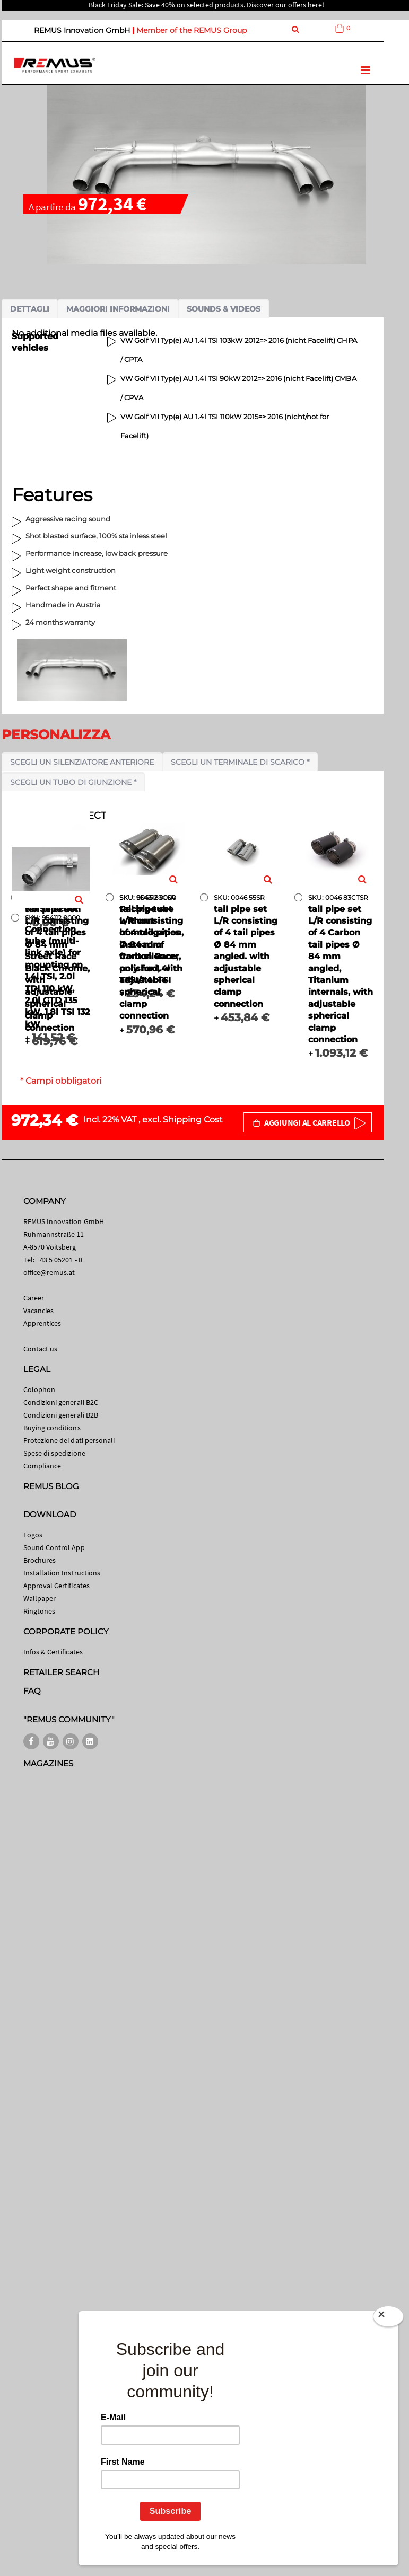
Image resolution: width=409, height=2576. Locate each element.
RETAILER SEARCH (61, 1672)
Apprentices (42, 1323)
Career (33, 1298)
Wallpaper (39, 1598)
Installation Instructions (62, 1573)
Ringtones (39, 1611)
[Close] (388, 2316)
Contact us (40, 1348)
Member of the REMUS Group (191, 30)
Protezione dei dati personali (69, 1440)
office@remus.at (49, 1272)
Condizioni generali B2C (61, 1402)
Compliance (42, 1466)
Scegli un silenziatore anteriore (82, 762)
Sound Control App (54, 1547)
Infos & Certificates (53, 1652)
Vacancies (38, 1310)
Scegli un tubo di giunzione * (73, 782)
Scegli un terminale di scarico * (240, 762)
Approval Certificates (56, 1585)
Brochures (39, 1560)
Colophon (39, 1389)
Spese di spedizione (54, 1453)
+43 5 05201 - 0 (59, 1259)
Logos (32, 1534)
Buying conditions (52, 1427)
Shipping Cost (193, 1119)
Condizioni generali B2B (61, 1415)
